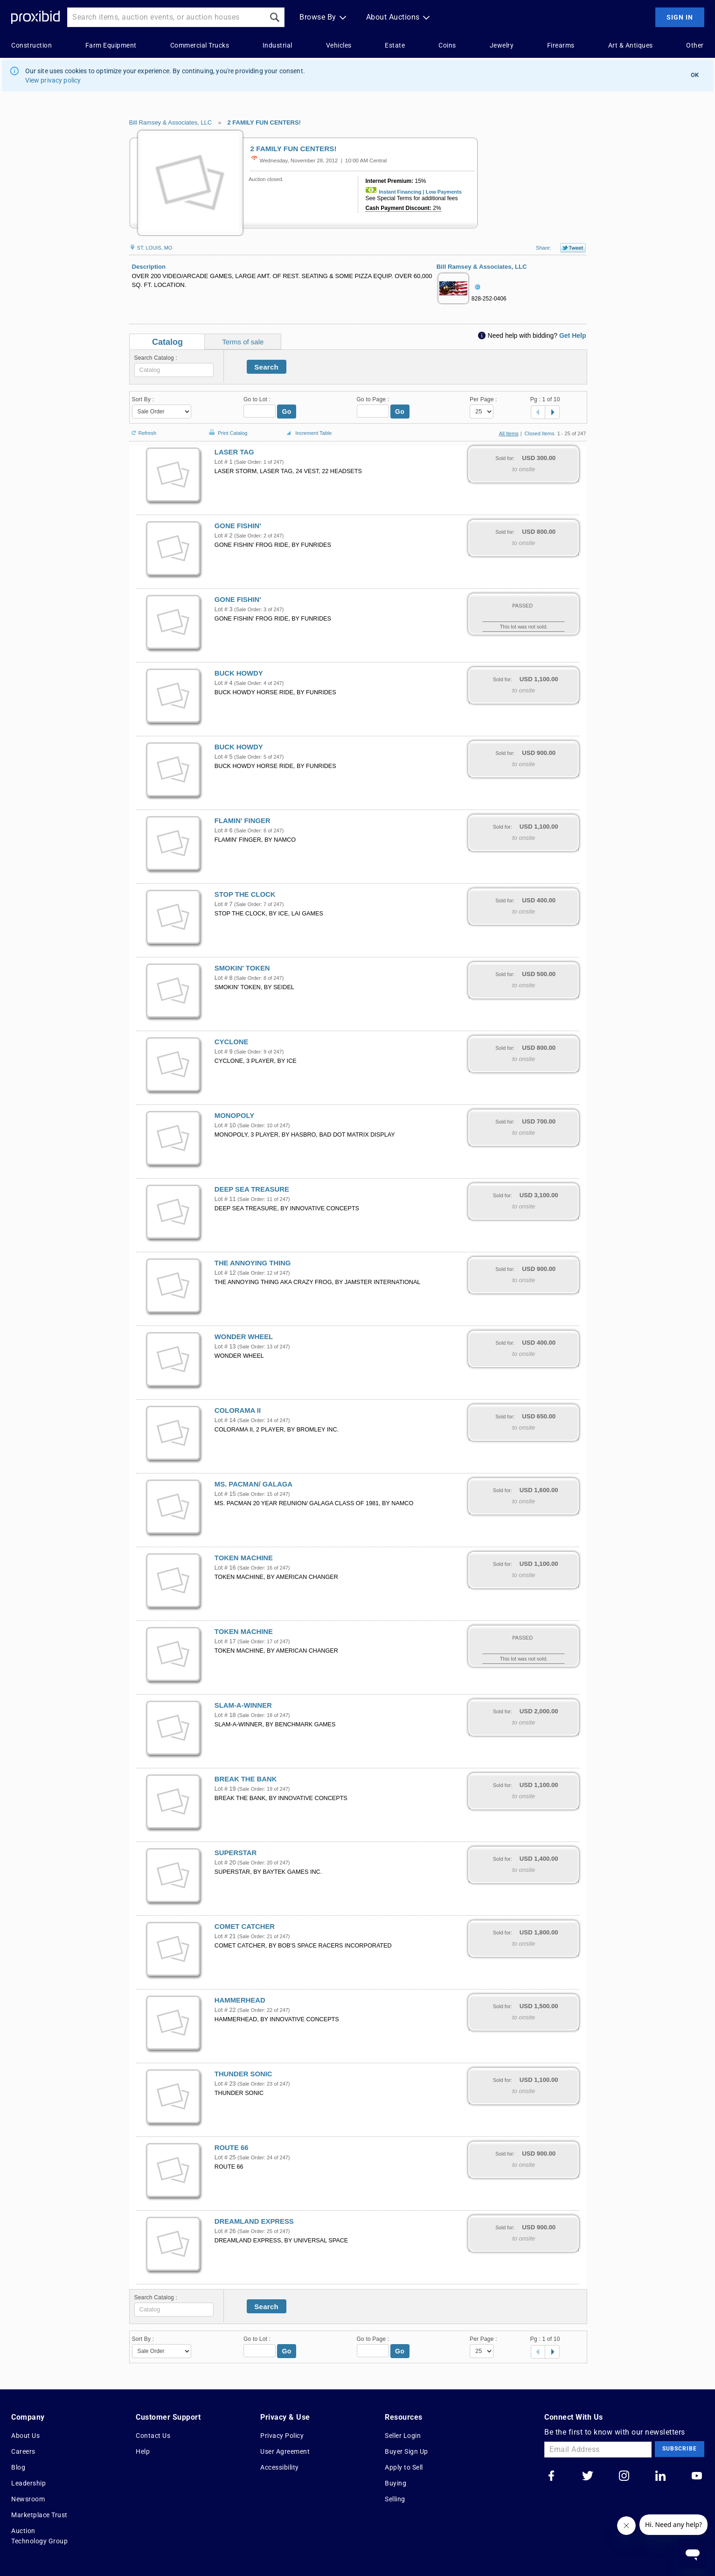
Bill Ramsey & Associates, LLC (170, 122)
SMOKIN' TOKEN (242, 968)
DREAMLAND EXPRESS (254, 2221)
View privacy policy (53, 80)
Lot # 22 (225, 2010)
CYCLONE (232, 1042)
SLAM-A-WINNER (243, 1705)
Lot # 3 (224, 609)
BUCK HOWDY (239, 673)
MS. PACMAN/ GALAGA (253, 1484)
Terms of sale (243, 342)
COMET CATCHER (245, 1926)
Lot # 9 (224, 1051)
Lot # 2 (224, 535)
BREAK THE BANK (246, 1779)
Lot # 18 (225, 1715)
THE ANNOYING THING (253, 1263)
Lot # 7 (224, 904)
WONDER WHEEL (244, 1336)
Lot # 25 (225, 2157)
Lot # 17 (225, 1641)
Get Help (572, 335)
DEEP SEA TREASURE (252, 1189)
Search (266, 367)
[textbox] (174, 370)
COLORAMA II (238, 1410)
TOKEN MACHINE (244, 1558)
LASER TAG (234, 452)
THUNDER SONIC (243, 2074)
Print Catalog (227, 428)
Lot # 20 (225, 1862)
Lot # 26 (225, 2231)
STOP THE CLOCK (245, 894)
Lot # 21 (225, 1936)
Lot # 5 (224, 757)
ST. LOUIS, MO (151, 248)
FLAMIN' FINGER (243, 820)
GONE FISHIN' (238, 526)
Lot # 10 (225, 1125)
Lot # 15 (225, 1494)
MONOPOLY (234, 1115)
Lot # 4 (224, 683)
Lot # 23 (225, 2083)
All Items (509, 433)
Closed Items (540, 433)
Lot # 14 (225, 1420)
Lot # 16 (225, 1567)
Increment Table (308, 433)
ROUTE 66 (232, 2147)
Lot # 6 (224, 830)
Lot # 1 (224, 462)
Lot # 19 (225, 1789)
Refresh (143, 429)
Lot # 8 (224, 978)
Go (287, 411)
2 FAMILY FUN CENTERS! (263, 122)
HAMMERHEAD (240, 2000)
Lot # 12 (225, 1273)
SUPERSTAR (236, 1853)
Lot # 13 (225, 1346)
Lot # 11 (225, 1199)
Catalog (167, 342)
